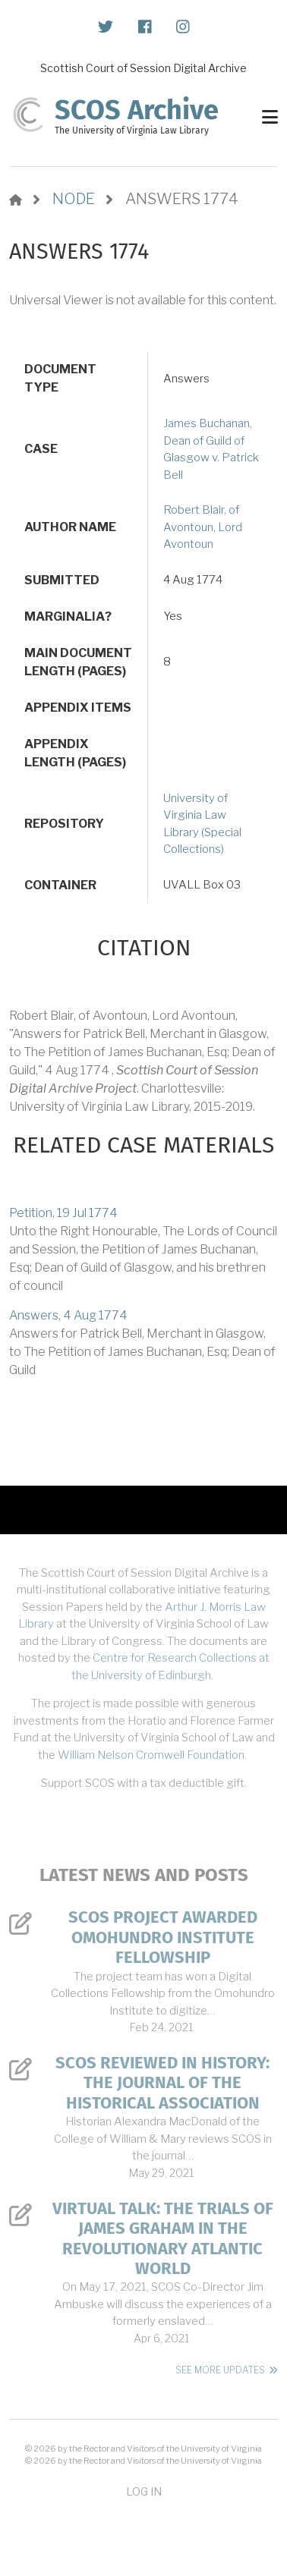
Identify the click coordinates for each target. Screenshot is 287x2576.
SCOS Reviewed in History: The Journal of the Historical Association (162, 2083)
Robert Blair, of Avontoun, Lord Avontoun (202, 527)
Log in (144, 2491)
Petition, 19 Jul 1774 (63, 1213)
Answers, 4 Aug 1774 (68, 1315)
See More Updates (220, 2370)
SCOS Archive (137, 110)
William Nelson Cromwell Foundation (151, 1755)
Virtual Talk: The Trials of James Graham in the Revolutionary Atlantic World (162, 2239)
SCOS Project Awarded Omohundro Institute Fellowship (162, 1937)
